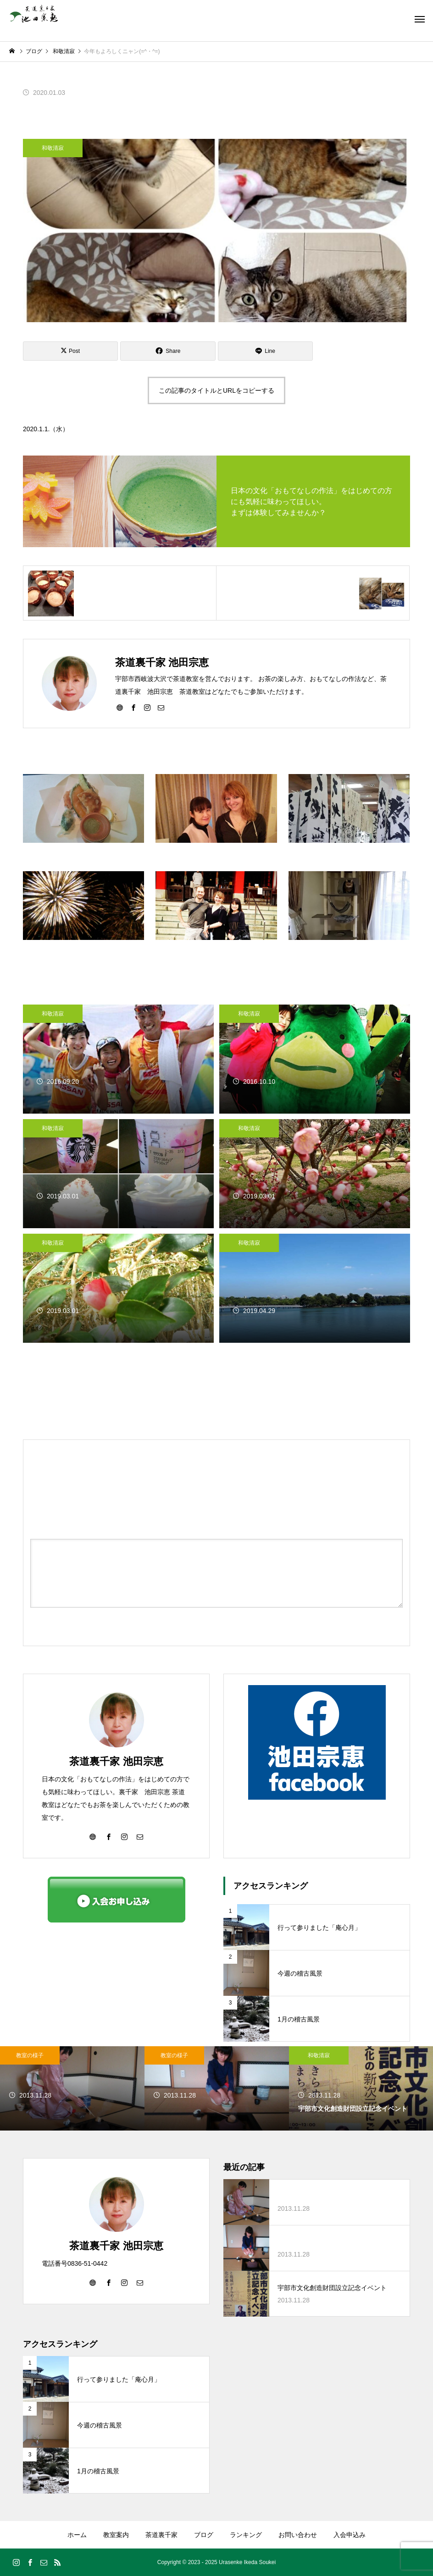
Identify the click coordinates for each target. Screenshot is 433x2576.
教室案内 (116, 2534)
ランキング (246, 2534)
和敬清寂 (53, 148)
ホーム (77, 2534)
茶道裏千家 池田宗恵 (116, 1761)
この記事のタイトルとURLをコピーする (216, 390)
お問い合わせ (297, 2534)
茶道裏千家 (161, 2534)
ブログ (203, 2534)
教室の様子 (30, 2055)
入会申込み (349, 2534)
